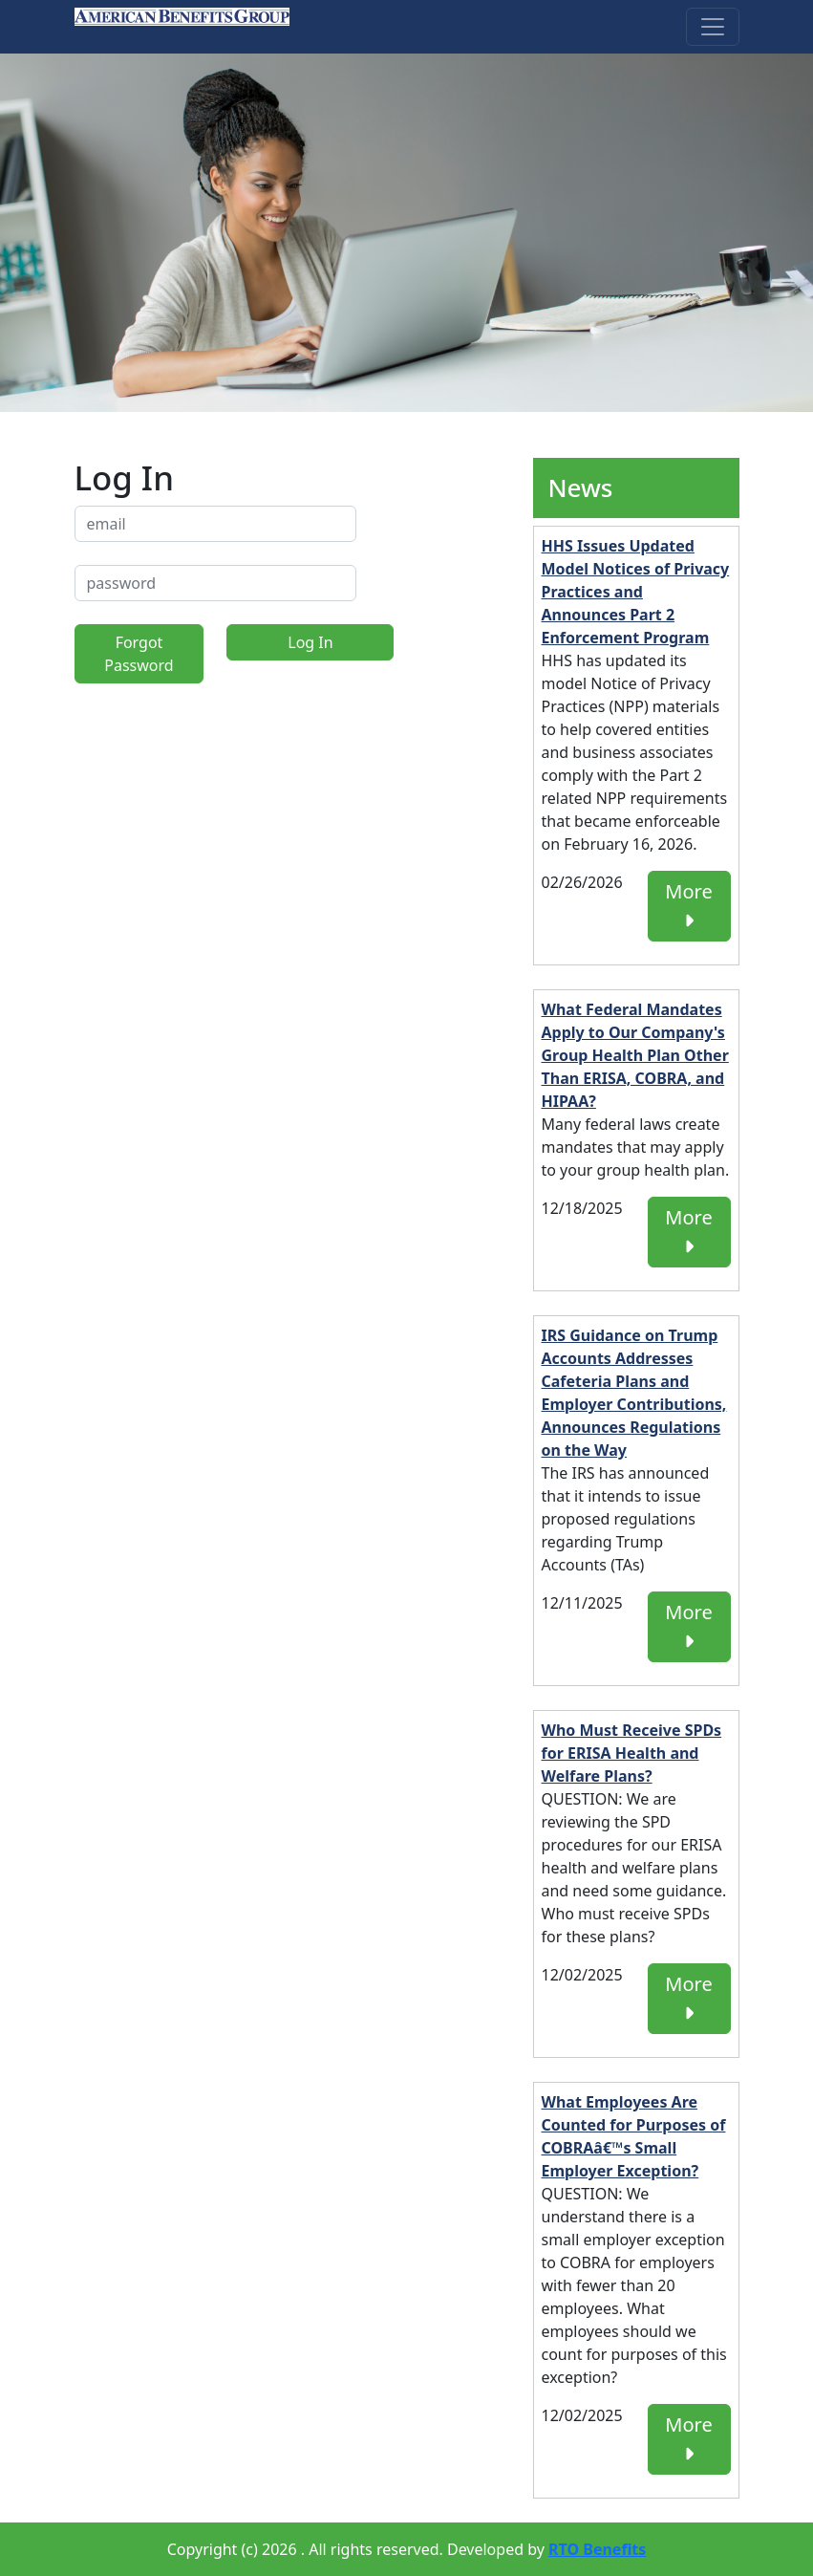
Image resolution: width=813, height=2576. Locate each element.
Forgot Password (138, 654)
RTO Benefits (597, 2549)
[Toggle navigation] (712, 27)
